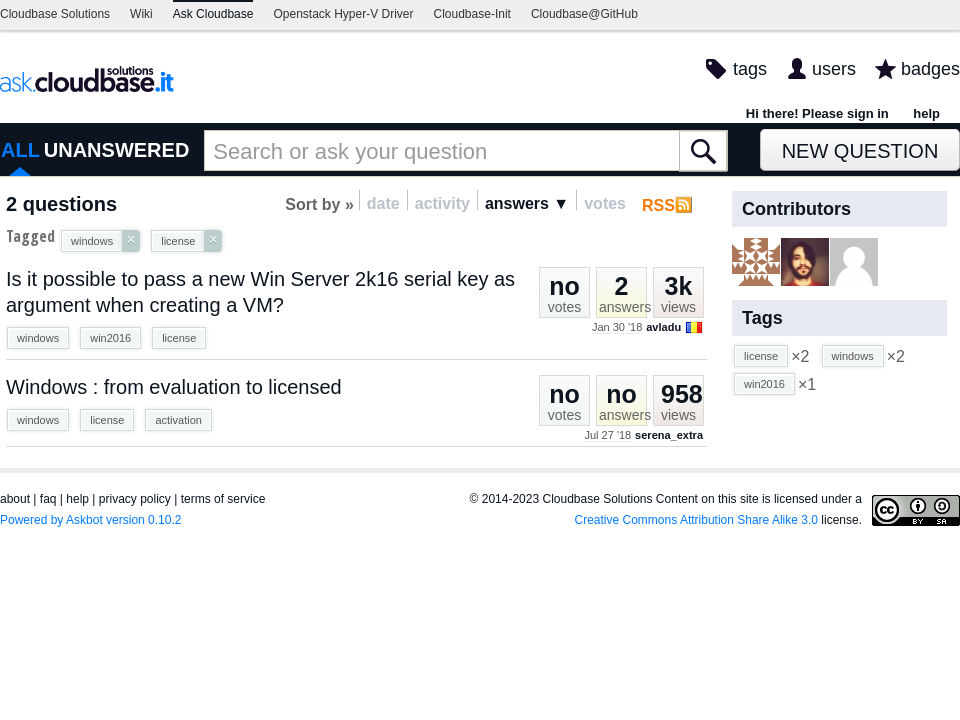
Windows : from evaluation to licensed (174, 387)
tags (750, 69)
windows (38, 338)
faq (48, 499)
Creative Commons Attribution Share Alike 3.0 (696, 520)
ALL (20, 150)
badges (930, 69)
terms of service (223, 499)
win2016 (110, 338)
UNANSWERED (117, 150)
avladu (663, 327)
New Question (860, 151)
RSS (658, 205)
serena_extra (669, 435)
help (926, 113)
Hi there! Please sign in (817, 113)
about (15, 499)
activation (178, 420)
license (179, 338)
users (834, 69)
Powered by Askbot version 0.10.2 (90, 520)
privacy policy (135, 499)
